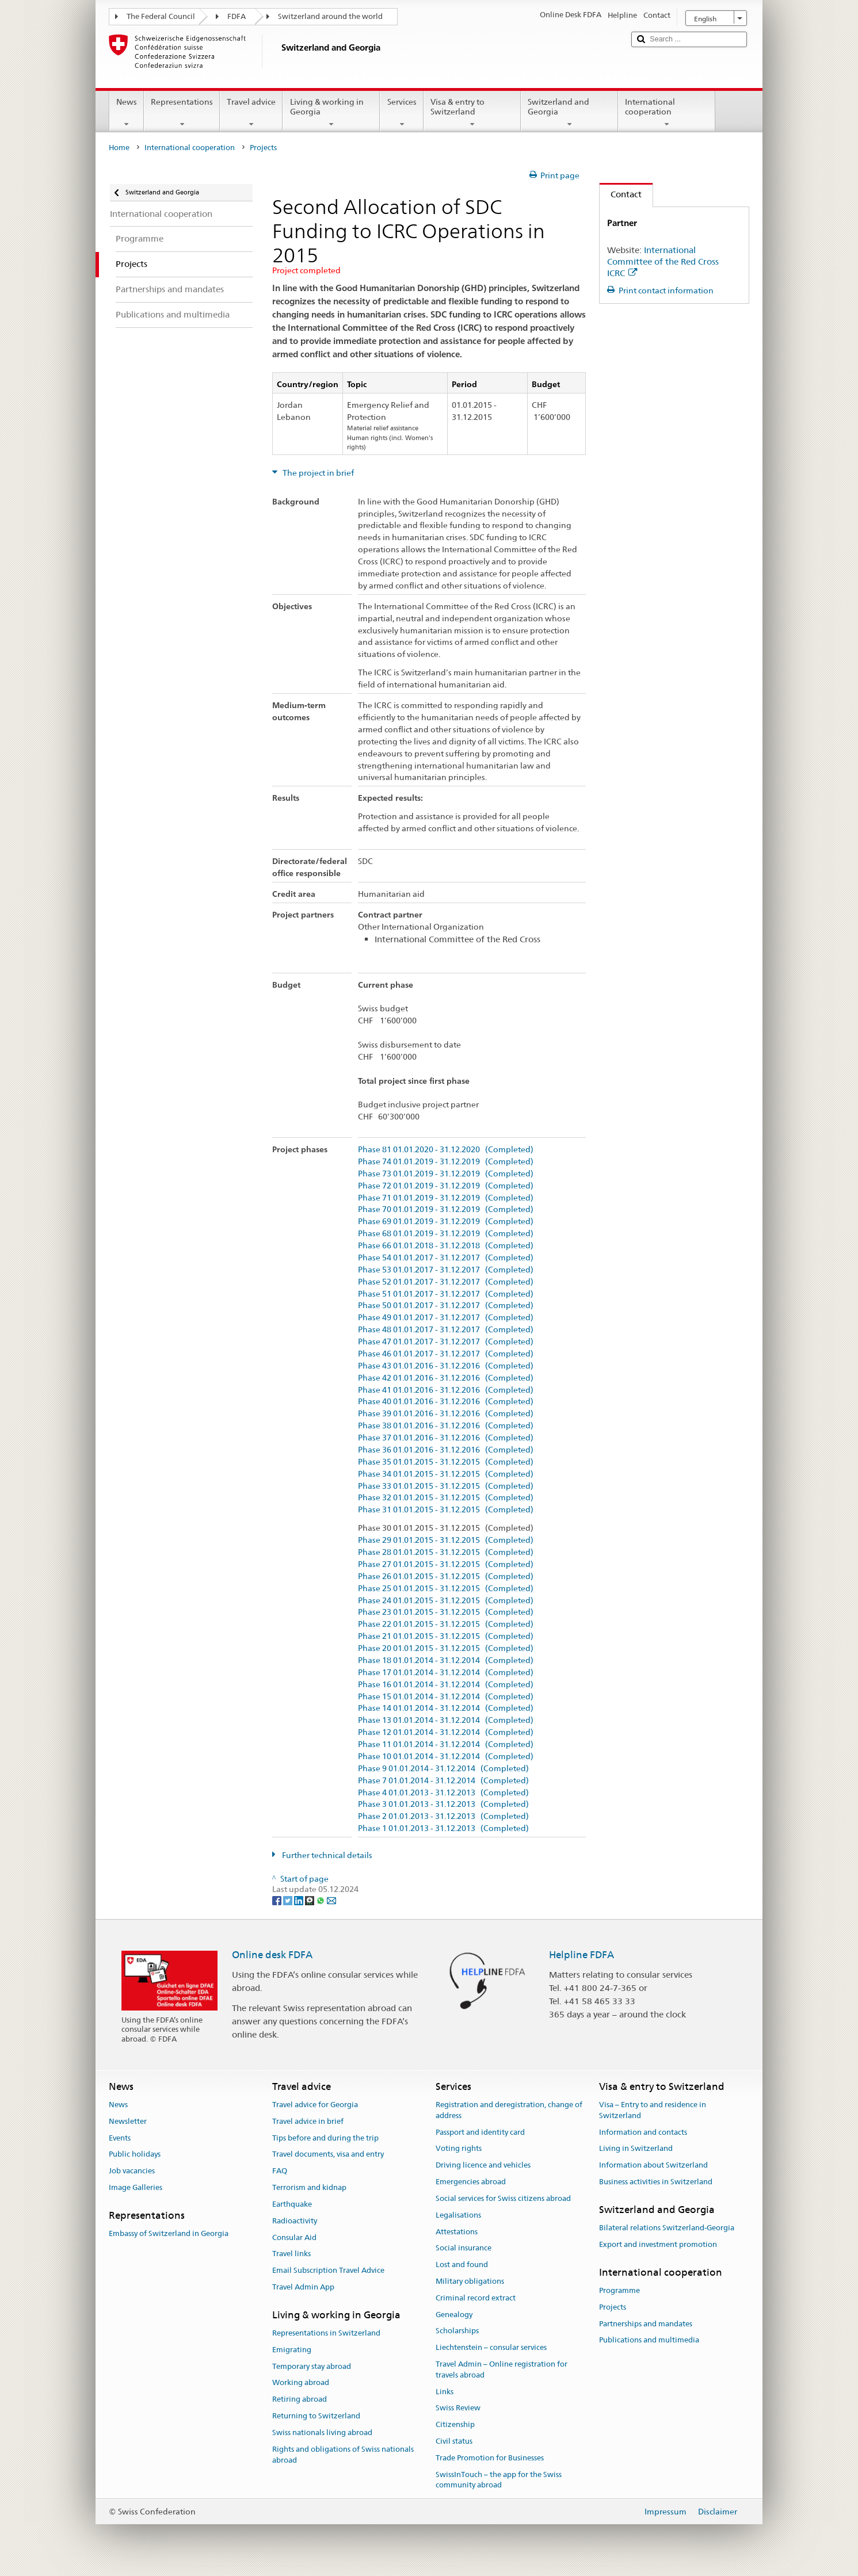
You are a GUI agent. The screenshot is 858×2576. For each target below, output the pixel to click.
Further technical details (326, 1855)
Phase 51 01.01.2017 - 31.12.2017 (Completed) (445, 1294)
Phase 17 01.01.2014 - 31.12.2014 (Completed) (445, 1672)
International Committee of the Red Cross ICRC (663, 261)
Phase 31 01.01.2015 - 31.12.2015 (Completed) (445, 1509)
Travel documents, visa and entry (328, 2154)
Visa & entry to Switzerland (472, 112)
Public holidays (135, 2154)
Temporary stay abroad (311, 2366)
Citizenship (455, 2425)
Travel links (291, 2254)
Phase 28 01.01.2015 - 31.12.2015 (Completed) (445, 1552)
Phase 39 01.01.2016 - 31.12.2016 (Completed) (445, 1413)
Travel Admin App (303, 2287)
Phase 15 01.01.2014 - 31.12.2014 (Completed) (445, 1696)
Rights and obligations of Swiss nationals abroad (343, 2454)
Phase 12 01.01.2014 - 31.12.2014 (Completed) (445, 1732)
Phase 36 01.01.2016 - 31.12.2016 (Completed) (445, 1450)
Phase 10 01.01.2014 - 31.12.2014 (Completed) (445, 1756)
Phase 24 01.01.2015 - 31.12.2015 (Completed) (445, 1600)
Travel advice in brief (308, 2121)
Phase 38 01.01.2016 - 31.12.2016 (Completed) (445, 1425)
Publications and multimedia (649, 2340)
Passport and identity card (480, 2132)
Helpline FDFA (581, 1954)
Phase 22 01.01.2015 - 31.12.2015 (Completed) (445, 1624)
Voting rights (459, 2149)
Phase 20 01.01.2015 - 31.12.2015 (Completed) (445, 1648)
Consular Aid (294, 2237)
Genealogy (454, 2314)
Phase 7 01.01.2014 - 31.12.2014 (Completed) (443, 1780)
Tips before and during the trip (325, 2138)
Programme (619, 2290)
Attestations (457, 2231)
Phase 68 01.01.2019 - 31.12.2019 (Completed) (445, 1233)
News (126, 112)
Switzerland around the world (330, 16)
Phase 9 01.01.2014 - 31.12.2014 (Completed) (443, 1768)
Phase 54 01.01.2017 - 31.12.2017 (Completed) (445, 1257)
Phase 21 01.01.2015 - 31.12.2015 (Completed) (445, 1636)
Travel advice (251, 112)
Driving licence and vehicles (483, 2165)
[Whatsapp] (321, 1900)
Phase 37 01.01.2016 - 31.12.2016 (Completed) (445, 1438)
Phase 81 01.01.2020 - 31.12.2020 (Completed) (445, 1149)
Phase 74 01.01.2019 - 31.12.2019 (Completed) (445, 1161)
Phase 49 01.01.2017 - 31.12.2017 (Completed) (445, 1317)
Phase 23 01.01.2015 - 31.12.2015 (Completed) (445, 1612)
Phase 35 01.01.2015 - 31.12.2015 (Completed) (445, 1462)
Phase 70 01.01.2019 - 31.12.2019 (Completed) (445, 1209)
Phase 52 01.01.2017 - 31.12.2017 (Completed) (445, 1282)
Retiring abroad (299, 2399)
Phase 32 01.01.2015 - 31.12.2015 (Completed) (445, 1497)
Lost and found (462, 2264)
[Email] (331, 1900)
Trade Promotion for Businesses (490, 2457)
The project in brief (317, 472)
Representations (181, 112)
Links (444, 2391)
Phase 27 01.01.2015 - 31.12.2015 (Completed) (445, 1564)
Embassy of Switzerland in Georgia (168, 2233)
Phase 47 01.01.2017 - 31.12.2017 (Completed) (445, 1341)
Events (120, 2138)
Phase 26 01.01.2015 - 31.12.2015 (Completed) (445, 1576)
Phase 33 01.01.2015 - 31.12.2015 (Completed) (445, 1486)
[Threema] (310, 1900)
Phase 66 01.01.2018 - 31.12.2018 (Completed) (445, 1245)
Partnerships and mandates (645, 2323)
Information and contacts (643, 2132)
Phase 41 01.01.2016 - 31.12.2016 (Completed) (445, 1390)
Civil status (454, 2441)
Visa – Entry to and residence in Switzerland (652, 2110)
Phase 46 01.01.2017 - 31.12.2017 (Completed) (445, 1354)
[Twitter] (288, 1900)
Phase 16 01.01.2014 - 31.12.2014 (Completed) (445, 1684)
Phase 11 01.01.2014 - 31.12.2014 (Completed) (445, 1744)
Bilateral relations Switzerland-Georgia (666, 2227)
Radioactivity (294, 2220)
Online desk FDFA (272, 1954)
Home (119, 147)
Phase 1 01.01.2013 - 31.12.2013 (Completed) (443, 1828)
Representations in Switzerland (326, 2333)
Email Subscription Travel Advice (328, 2270)
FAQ (279, 2171)
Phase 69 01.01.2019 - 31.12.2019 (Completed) (445, 1221)
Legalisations (458, 2215)
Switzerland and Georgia (569, 112)
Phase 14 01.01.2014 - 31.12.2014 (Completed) (445, 1708)
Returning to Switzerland (316, 2415)
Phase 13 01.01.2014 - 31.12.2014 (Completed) (445, 1720)
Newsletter (128, 2121)
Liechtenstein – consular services (491, 2347)
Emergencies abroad (471, 2181)
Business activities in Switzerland (655, 2181)
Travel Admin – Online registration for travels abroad (501, 2369)
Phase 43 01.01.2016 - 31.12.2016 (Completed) (445, 1366)
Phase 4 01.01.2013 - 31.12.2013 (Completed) (443, 1792)
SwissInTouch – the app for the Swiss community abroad (499, 2480)
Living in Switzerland (636, 2149)
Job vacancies (132, 2171)
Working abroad (300, 2383)
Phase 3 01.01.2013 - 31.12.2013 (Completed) (443, 1804)
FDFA (236, 16)
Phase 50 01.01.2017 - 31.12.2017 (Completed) (445, 1305)
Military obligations (470, 2281)
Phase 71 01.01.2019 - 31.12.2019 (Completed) (445, 1198)
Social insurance (463, 2248)
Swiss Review (458, 2408)
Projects (612, 2307)
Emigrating (291, 2349)
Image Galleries (135, 2187)
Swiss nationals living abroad (322, 2432)
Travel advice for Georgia (315, 2104)
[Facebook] (277, 1900)
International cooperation (667, 112)
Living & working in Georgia (331, 112)
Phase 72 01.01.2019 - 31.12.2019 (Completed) (445, 1186)
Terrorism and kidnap (309, 2187)
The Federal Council (161, 16)
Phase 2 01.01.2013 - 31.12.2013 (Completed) (443, 1816)
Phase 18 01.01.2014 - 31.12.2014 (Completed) (445, 1660)
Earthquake (292, 2204)
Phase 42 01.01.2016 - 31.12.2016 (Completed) (445, 1378)
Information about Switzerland (653, 2165)
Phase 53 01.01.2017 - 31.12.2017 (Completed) (445, 1270)
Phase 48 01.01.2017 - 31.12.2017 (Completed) (445, 1329)
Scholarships (457, 2331)
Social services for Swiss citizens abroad (503, 2198)
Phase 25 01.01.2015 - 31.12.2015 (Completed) (445, 1588)
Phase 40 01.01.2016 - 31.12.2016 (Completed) (445, 1401)
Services (401, 112)
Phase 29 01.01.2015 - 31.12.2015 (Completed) (445, 1540)
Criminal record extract (476, 2298)
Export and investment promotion (658, 2244)
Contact (621, 194)
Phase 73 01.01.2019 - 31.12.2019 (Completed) (445, 1173)
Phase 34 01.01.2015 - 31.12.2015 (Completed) (445, 1474)
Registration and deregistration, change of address (509, 2110)
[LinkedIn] (299, 1900)
